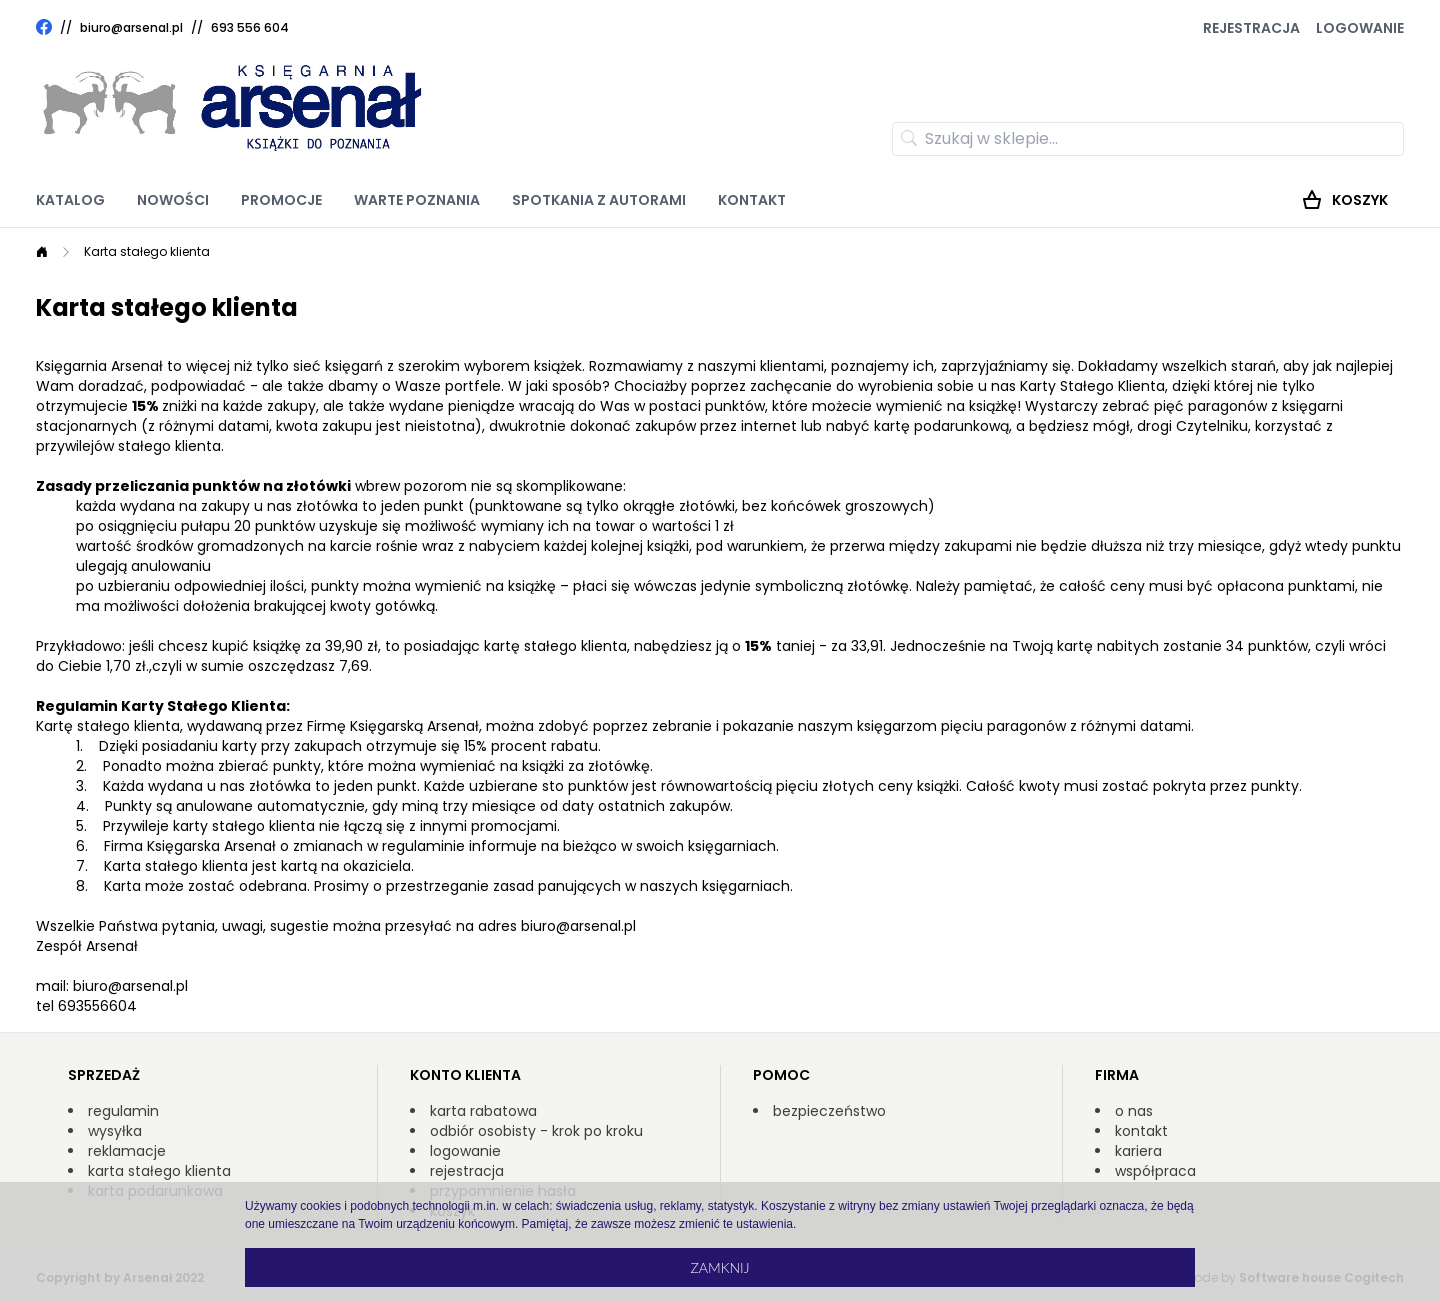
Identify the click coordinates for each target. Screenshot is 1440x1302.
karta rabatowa (483, 1111)
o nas (1134, 1111)
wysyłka (115, 1131)
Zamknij (719, 1267)
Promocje (281, 200)
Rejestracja (1251, 28)
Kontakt (752, 200)
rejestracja (467, 1171)
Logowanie (1360, 28)
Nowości (173, 200)
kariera (1138, 1151)
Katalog (70, 200)
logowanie (465, 1151)
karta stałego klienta (159, 1171)
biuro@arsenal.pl (131, 28)
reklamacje (127, 1151)
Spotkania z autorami (599, 200)
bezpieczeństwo (829, 1111)
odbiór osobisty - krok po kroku (536, 1131)
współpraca (1155, 1171)
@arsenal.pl (596, 926)
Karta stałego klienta (147, 251)
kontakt (1141, 1131)
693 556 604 (250, 27)
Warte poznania (417, 200)
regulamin (123, 1111)
